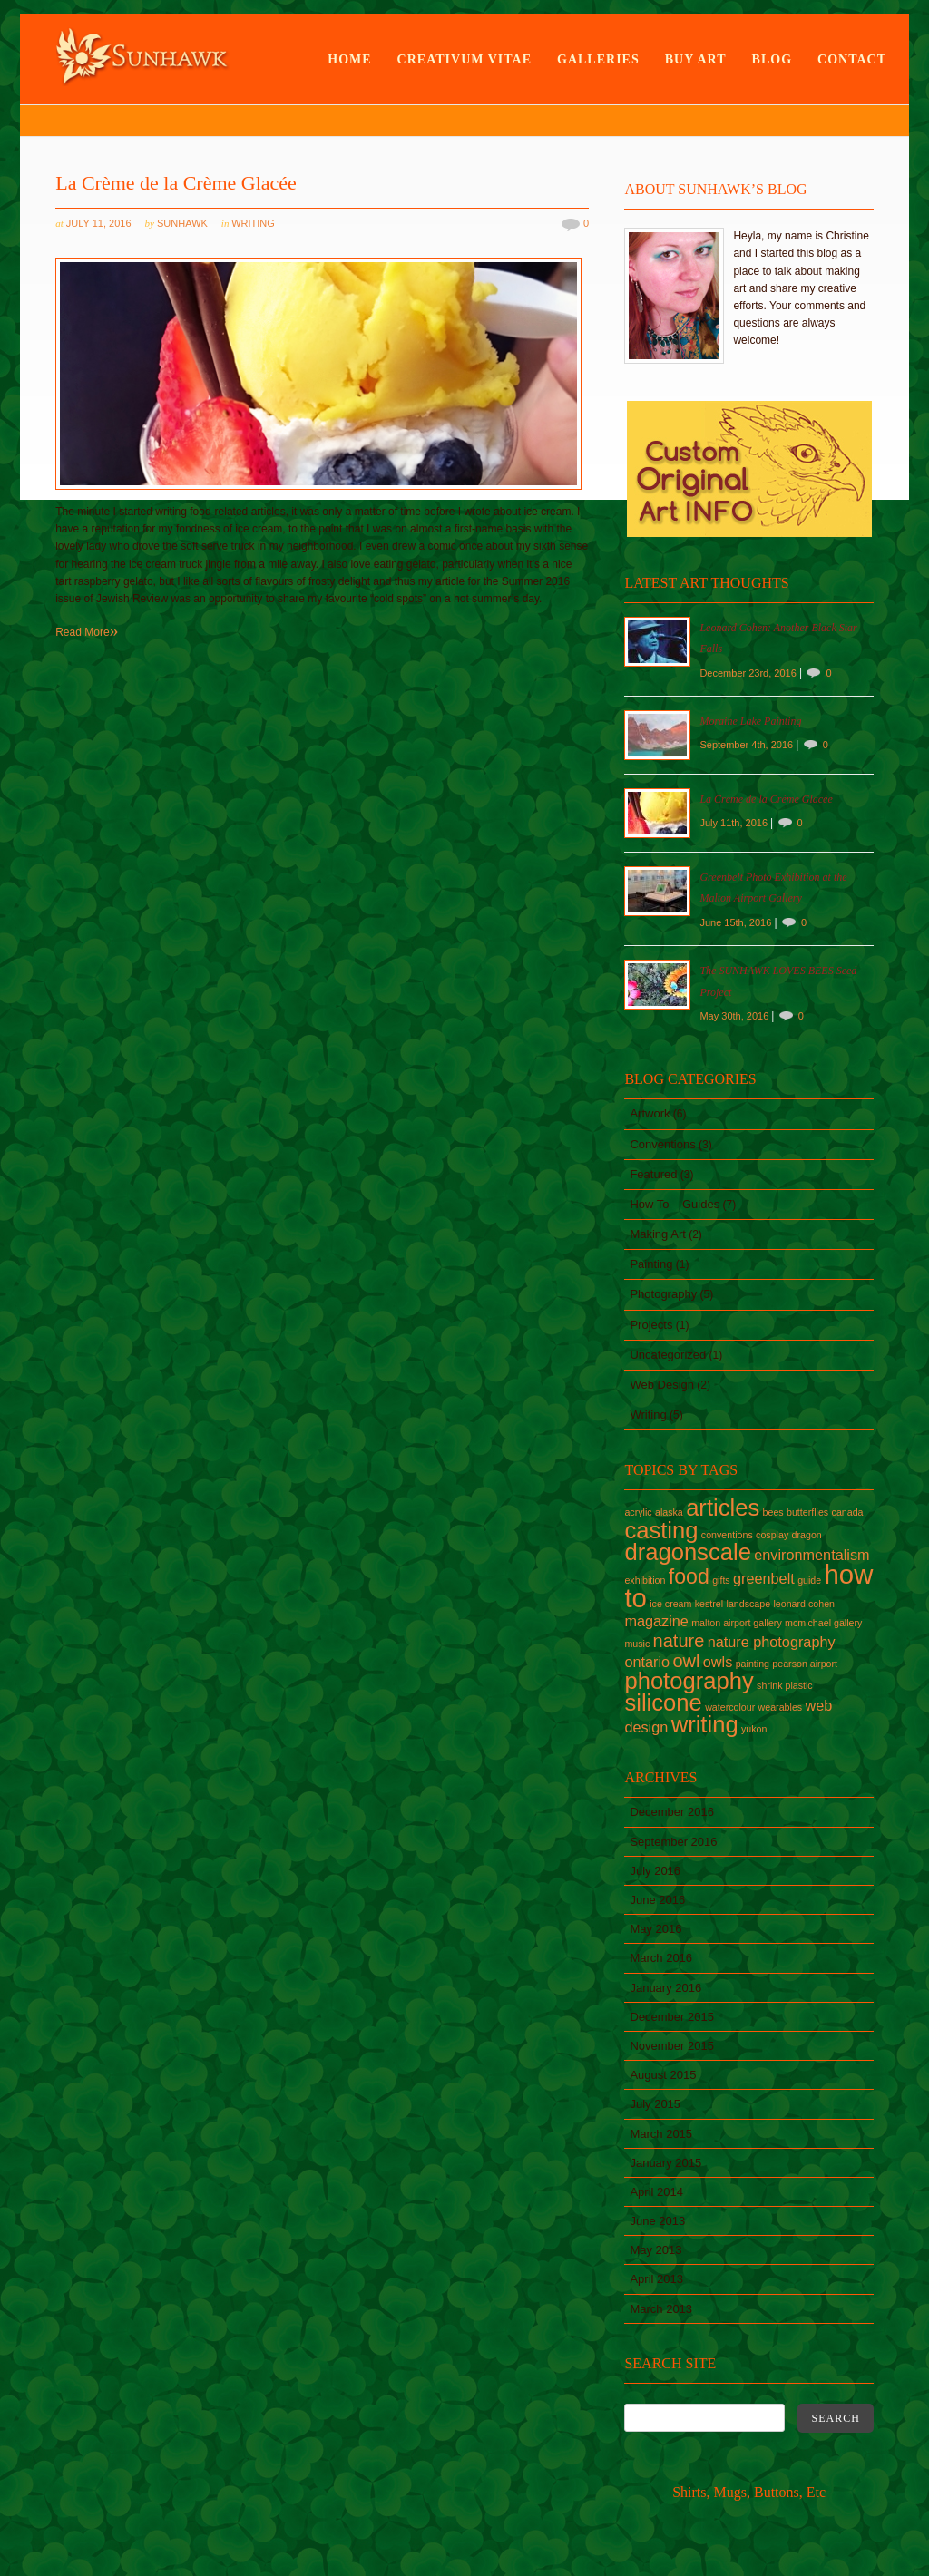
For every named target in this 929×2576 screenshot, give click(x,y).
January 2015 (665, 2163)
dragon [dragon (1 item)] (807, 1534)
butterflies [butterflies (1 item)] (807, 1512)
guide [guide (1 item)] (809, 1580)
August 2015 (663, 2075)
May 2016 (655, 1929)
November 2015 (672, 2046)
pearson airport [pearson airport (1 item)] (804, 1663)
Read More (86, 632)
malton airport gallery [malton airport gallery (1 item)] (736, 1622)
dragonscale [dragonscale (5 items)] (687, 1552)
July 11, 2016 (99, 223)
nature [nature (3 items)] (679, 1641)
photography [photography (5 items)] (688, 1680)
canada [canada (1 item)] (848, 1512)
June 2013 (657, 2221)
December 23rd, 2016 (748, 673)
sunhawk (182, 223)
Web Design (662, 1384)
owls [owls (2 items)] (718, 1662)
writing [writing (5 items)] (704, 1724)
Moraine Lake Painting (750, 721)
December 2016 (672, 1812)
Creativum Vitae (464, 59)
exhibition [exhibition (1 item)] (644, 1580)
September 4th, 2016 (747, 744)
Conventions (662, 1144)
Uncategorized (668, 1354)
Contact (851, 59)
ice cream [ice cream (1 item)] (670, 1603)
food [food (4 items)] (689, 1576)
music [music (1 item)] (637, 1643)
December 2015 (672, 2017)
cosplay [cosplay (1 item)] (772, 1534)
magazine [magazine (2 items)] (656, 1621)
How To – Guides (674, 1204)
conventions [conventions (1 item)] (727, 1534)
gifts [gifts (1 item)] (721, 1580)
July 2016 (655, 1871)
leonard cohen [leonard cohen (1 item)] (804, 1603)
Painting (651, 1264)
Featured (653, 1174)
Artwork (650, 1113)
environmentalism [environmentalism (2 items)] (811, 1555)
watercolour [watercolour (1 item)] (730, 1707)
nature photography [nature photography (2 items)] (772, 1642)
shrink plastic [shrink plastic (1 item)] (785, 1685)
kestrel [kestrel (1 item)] (709, 1603)
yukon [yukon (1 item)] (754, 1728)
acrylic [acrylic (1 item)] (637, 1512)
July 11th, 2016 (734, 822)
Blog (772, 59)
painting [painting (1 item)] (752, 1663)
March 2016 (661, 1958)
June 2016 (657, 1900)
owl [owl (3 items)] (685, 1661)
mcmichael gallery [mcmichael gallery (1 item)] (823, 1622)
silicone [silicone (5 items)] (662, 1702)
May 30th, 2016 (735, 1015)
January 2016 (665, 1988)
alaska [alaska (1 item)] (669, 1512)
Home (349, 59)
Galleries (598, 59)
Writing (253, 223)
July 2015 (655, 2104)
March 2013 (661, 2309)
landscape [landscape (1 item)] (749, 1603)
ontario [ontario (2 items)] (647, 1662)
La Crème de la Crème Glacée (176, 182)
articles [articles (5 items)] (722, 1507)
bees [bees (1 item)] (773, 1512)
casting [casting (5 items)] (661, 1530)
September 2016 (673, 1842)
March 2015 (661, 2134)
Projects (651, 1325)
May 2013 (655, 2250)
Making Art (657, 1234)
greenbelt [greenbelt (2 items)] (764, 1578)
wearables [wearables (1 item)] (780, 1707)
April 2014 (656, 2192)
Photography (663, 1294)
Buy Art (696, 59)
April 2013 (656, 2279)
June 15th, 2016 (736, 922)
